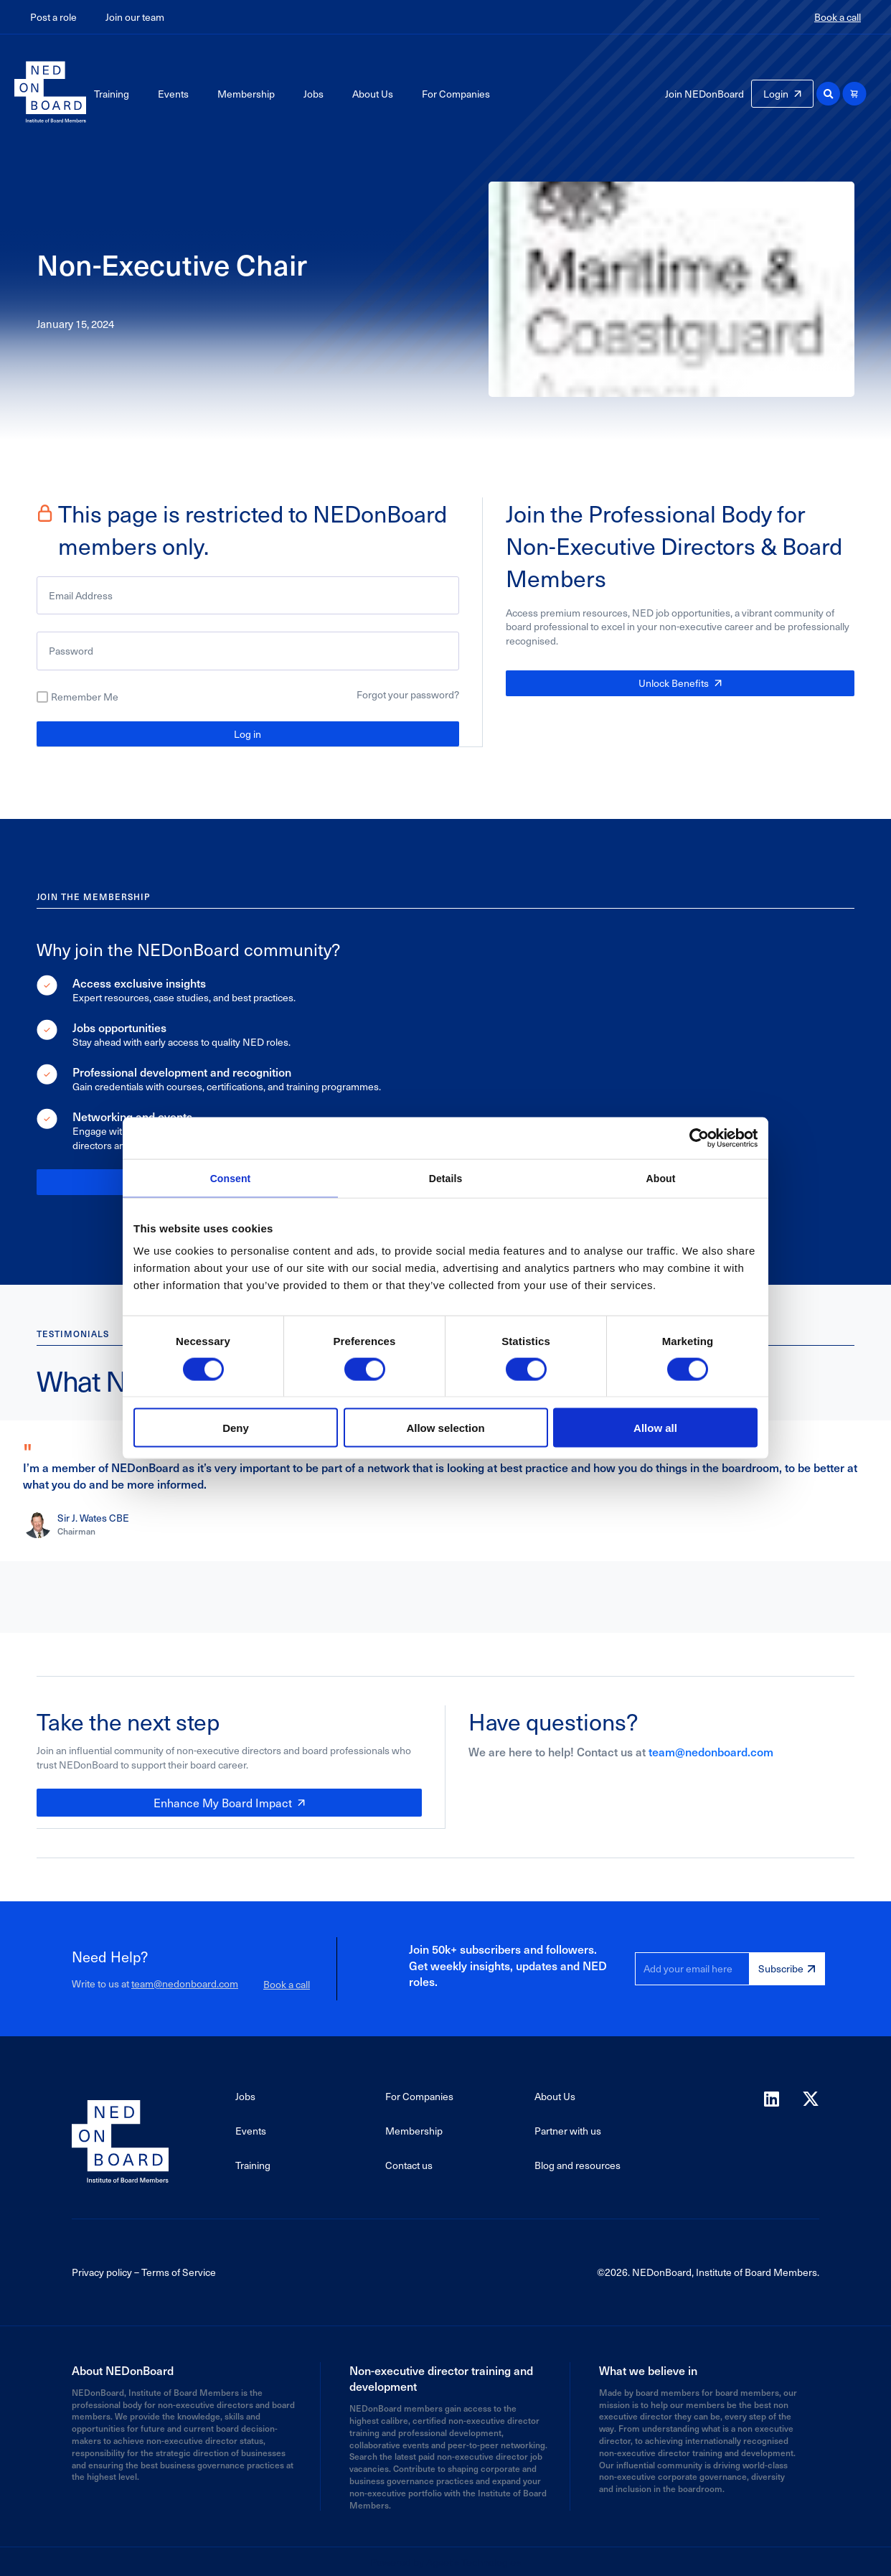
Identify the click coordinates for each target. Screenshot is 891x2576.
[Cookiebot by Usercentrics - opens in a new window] (695, 1137)
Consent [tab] (231, 1178)
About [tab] (660, 1178)
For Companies (456, 93)
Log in (247, 733)
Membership (246, 93)
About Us (372, 93)
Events (173, 93)
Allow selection (445, 1429)
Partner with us (567, 2129)
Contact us (409, 2163)
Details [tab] (445, 1178)
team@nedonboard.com (711, 1750)
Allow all (655, 1429)
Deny (235, 1429)
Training (111, 93)
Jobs (313, 93)
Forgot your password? (408, 694)
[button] (828, 94)
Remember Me (84, 697)
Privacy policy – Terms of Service (144, 2270)
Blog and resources (577, 2163)
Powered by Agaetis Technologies (445, 2560)
